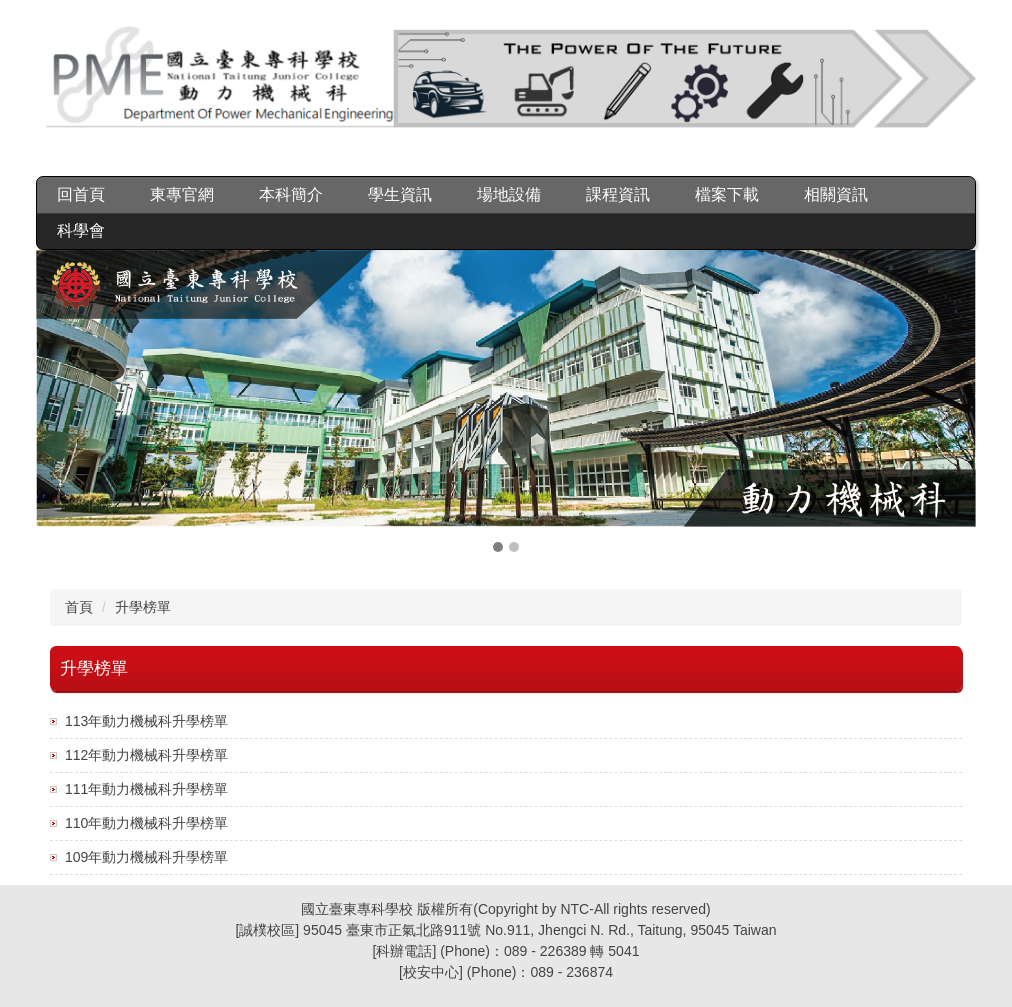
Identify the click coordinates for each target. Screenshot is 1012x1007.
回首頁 (81, 194)
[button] (61, 403)
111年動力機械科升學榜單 (146, 789)
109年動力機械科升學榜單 (146, 857)
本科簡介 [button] (291, 194)
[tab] (498, 547)
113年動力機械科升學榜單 (146, 721)
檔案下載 (727, 194)
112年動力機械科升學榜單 (146, 755)
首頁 (79, 607)
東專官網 (182, 194)
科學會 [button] (81, 230)
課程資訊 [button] (618, 194)
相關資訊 (836, 194)
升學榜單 (143, 607)
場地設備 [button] (509, 194)
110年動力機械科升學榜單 (146, 823)
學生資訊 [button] (400, 194)
